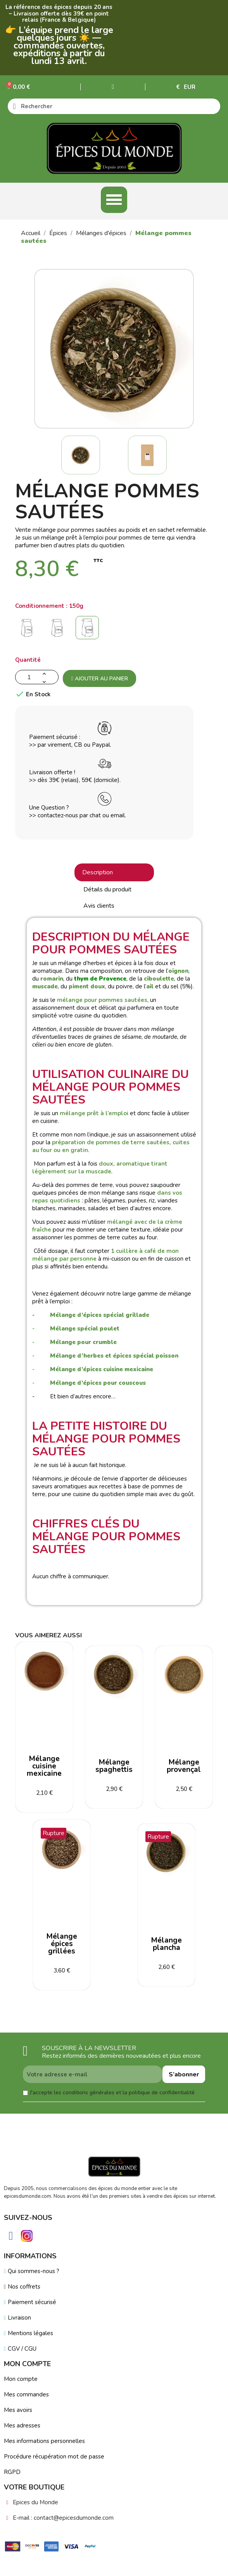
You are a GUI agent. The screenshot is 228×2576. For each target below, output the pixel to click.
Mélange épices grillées (62, 1943)
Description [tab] (97, 872)
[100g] (58, 630)
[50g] (28, 630)
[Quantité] (37, 677)
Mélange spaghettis (114, 1766)
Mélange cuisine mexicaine (44, 1766)
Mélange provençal (184, 1766)
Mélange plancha (166, 1944)
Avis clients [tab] (98, 905)
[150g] (89, 630)
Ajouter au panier (99, 678)
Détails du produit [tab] (107, 889)
